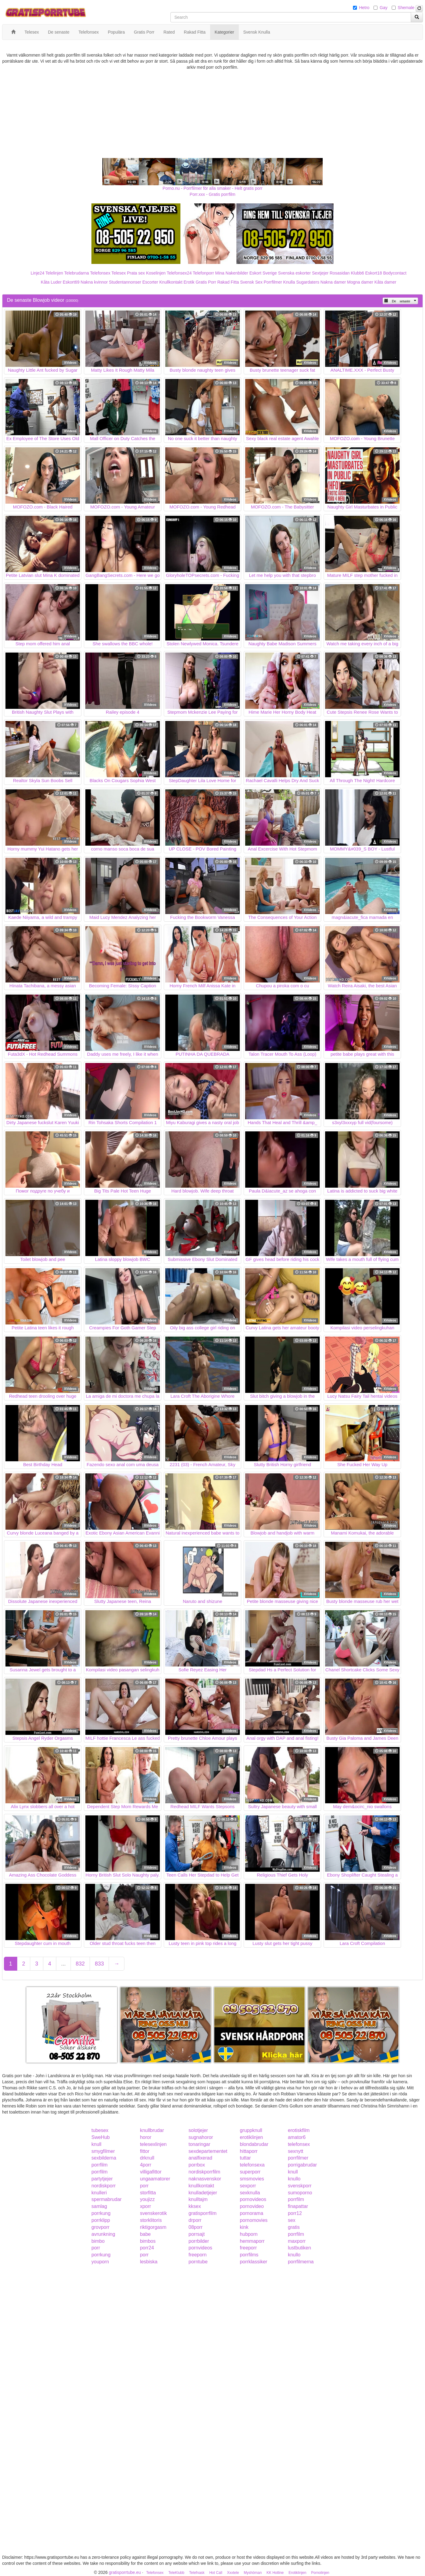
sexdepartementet (208, 2151)
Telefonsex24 (179, 273)
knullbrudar (152, 2130)
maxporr (297, 2241)
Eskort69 (71, 282)
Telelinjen (54, 273)
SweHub (100, 2137)
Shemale (406, 7)
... (63, 1964)
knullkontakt (201, 2185)
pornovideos (253, 2199)
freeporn (198, 2254)
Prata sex (136, 273)
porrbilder (199, 2241)
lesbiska (148, 2261)
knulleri (99, 2192)
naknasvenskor (205, 2178)
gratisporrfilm (202, 2213)
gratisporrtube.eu (125, 2572)
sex (291, 2220)
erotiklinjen (251, 2137)
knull (96, 2144)
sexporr (248, 2185)
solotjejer (198, 2130)
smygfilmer (103, 2151)
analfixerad (200, 2157)
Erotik (188, 282)
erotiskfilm (299, 2130)
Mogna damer (360, 282)
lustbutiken (299, 2247)
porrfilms (249, 2254)
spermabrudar (106, 2199)
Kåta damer (385, 282)
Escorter (150, 282)
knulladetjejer (203, 2192)
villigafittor (150, 2171)
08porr (196, 2227)
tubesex (99, 2130)
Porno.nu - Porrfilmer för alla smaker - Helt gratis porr (212, 188)
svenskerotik (153, 2213)
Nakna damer (333, 282)
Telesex (118, 273)
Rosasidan (340, 273)
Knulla (289, 282)
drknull (147, 2157)
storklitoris (151, 2220)
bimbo (98, 2241)
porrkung (100, 2213)
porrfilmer (298, 2157)
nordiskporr (103, 2185)
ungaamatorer (155, 2178)
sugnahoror (201, 2137)
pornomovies (254, 2220)
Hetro (364, 7)
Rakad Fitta (228, 282)
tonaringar (199, 2144)
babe (145, 2234)
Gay (383, 7)
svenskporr (299, 2185)
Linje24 (37, 273)
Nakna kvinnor (94, 282)
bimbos (148, 2241)
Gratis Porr (206, 282)
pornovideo (252, 2206)
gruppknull (251, 2130)
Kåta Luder (51, 282)
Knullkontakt (170, 282)
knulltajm (198, 2199)
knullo (294, 2178)
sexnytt (295, 2151)
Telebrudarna (76, 273)
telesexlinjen (153, 2144)
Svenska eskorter (294, 273)
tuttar (245, 2157)
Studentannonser (125, 282)
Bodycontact (395, 273)
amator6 (297, 2137)
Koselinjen (156, 273)
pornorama (251, 2213)
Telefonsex (100, 273)
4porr (145, 2164)
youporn (100, 2261)
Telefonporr (203, 273)
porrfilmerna (301, 2261)
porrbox (197, 2164)
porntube (198, 2261)
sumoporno (300, 2192)
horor (145, 2137)
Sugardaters (307, 282)
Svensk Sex (251, 282)
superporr (250, 2171)
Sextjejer (320, 273)
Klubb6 (357, 273)
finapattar (298, 2206)
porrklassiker (253, 2261)
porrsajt (197, 2234)
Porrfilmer (273, 282)
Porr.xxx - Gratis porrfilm (213, 194)
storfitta (148, 2192)
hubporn (249, 2234)
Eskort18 (373, 273)
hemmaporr (252, 2241)
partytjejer (102, 2178)
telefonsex (299, 2144)
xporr (145, 2206)
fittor (144, 2151)
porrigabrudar (302, 2164)
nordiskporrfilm (204, 2171)
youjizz (147, 2199)
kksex (195, 2206)
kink (244, 2227)
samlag (99, 2206)
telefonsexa (252, 2164)
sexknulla (250, 2192)
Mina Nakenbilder (231, 273)
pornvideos (200, 2247)
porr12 (295, 2213)
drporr (195, 2220)
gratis (294, 2227)
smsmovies (252, 2178)
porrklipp (100, 2220)
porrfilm (99, 2164)
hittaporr (249, 2151)
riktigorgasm (153, 2227)
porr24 (147, 2247)
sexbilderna (103, 2157)
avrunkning (103, 2234)
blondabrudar (254, 2144)
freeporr (248, 2247)
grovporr (100, 2227)
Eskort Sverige (263, 273)
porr (144, 2185)
